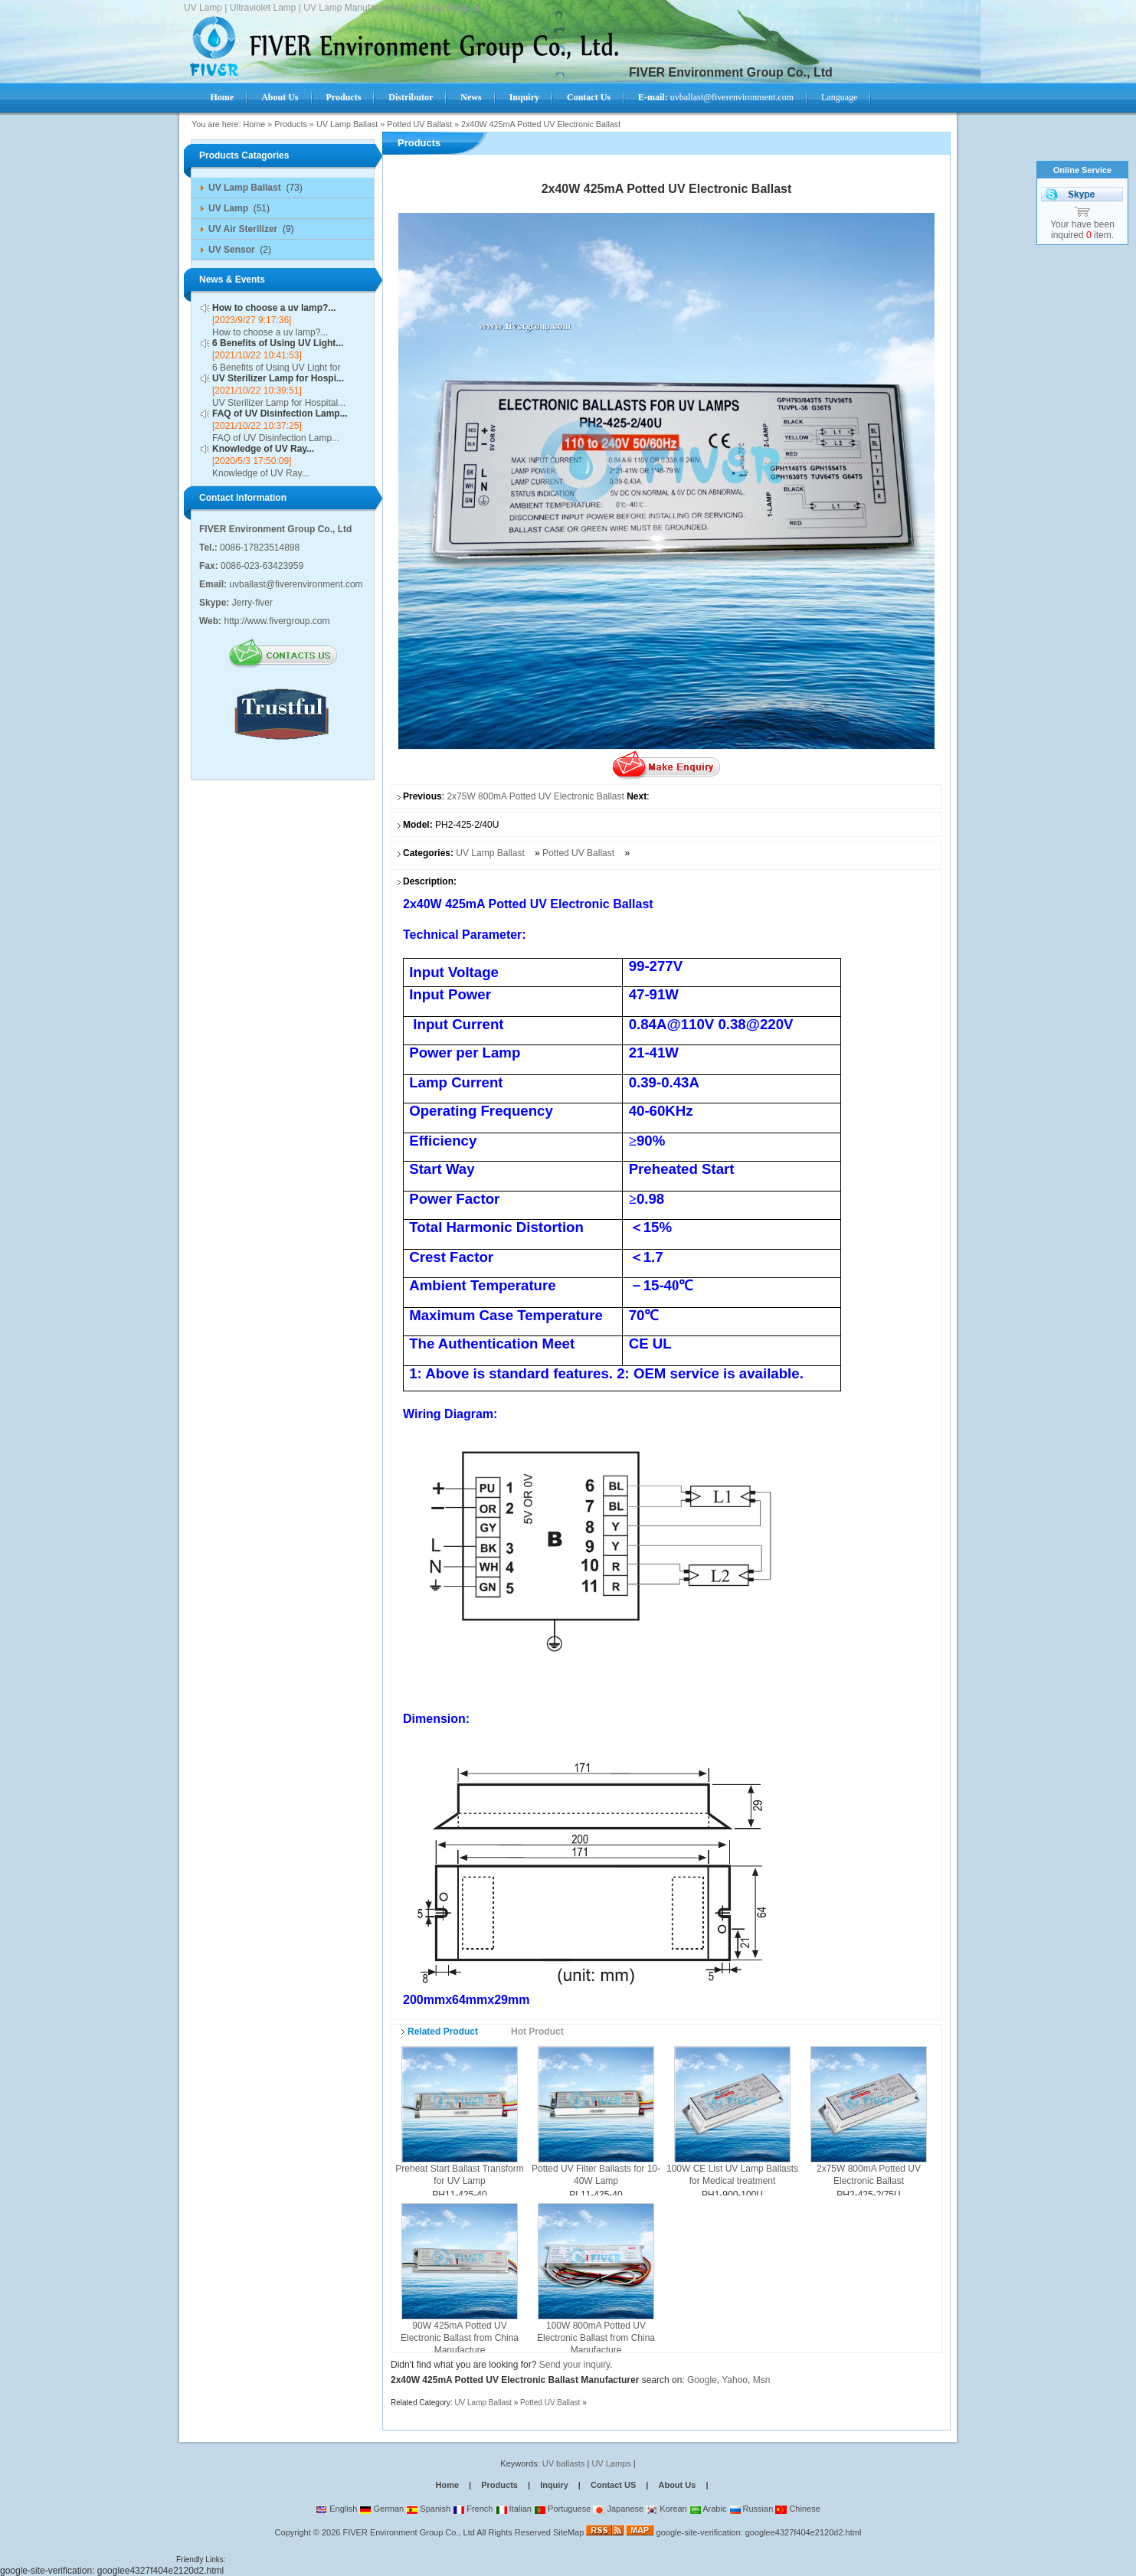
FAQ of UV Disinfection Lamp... (280, 413)
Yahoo (735, 2380)
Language (839, 97)
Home (254, 124)
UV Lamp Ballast (347, 124)
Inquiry (554, 2484)
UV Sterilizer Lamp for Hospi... (278, 378)
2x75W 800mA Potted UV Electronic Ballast (535, 796)
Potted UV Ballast (419, 124)
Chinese (797, 2508)
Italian (514, 2508)
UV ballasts (563, 2463)
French (473, 2508)
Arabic (708, 2508)
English (336, 2508)
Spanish (428, 2508)
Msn (762, 2380)
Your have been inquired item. (1082, 229)
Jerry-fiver (252, 602)
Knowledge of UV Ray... (263, 448)
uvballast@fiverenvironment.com (716, 97)
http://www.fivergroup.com (276, 621)
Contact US (613, 2484)
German (381, 2508)
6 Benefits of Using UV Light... (277, 343)
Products (290, 124)
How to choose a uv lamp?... (274, 307)
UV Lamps (612, 2463)
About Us (677, 2484)
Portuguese (562, 2508)
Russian (751, 2508)
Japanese (618, 2508)
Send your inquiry (575, 2364)
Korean (666, 2508)
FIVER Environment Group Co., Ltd (408, 2532)
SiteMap (568, 2532)
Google (702, 2380)
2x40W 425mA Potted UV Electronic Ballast (540, 124)
